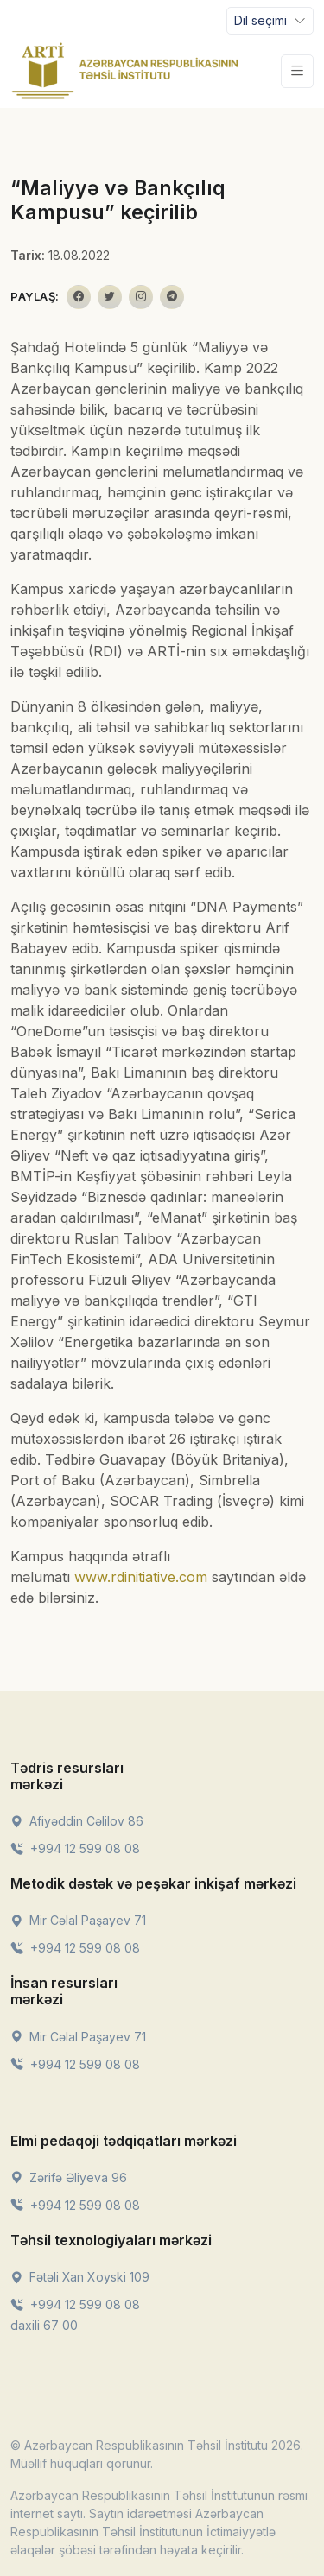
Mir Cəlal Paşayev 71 (78, 1920)
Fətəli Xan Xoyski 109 (79, 2276)
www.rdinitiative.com (140, 1576)
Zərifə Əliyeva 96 (68, 2177)
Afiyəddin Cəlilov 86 (76, 1820)
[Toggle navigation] (270, 21)
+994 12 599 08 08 (75, 1848)
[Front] (125, 71)
